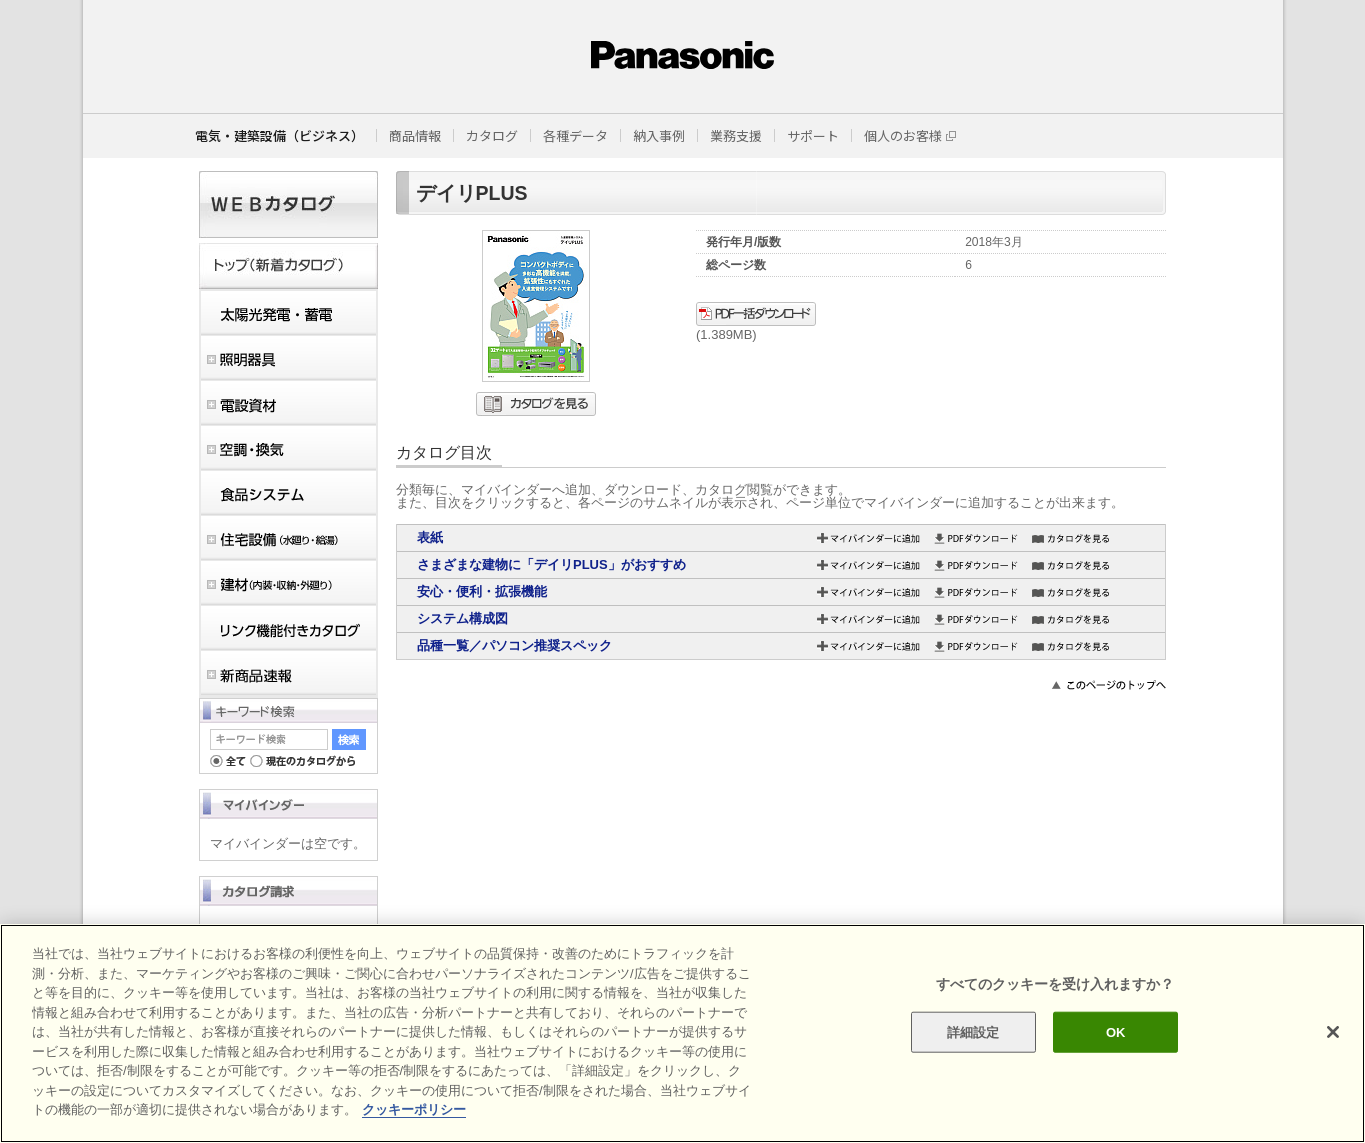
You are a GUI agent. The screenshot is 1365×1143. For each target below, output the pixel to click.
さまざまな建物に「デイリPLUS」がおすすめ (551, 564)
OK (1116, 1031)
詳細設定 (973, 1031)
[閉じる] (1333, 1032)
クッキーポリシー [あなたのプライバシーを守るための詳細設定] (414, 1109)
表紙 (430, 537)
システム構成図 (462, 618)
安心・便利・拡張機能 (482, 591)
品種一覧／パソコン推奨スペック (514, 645)
